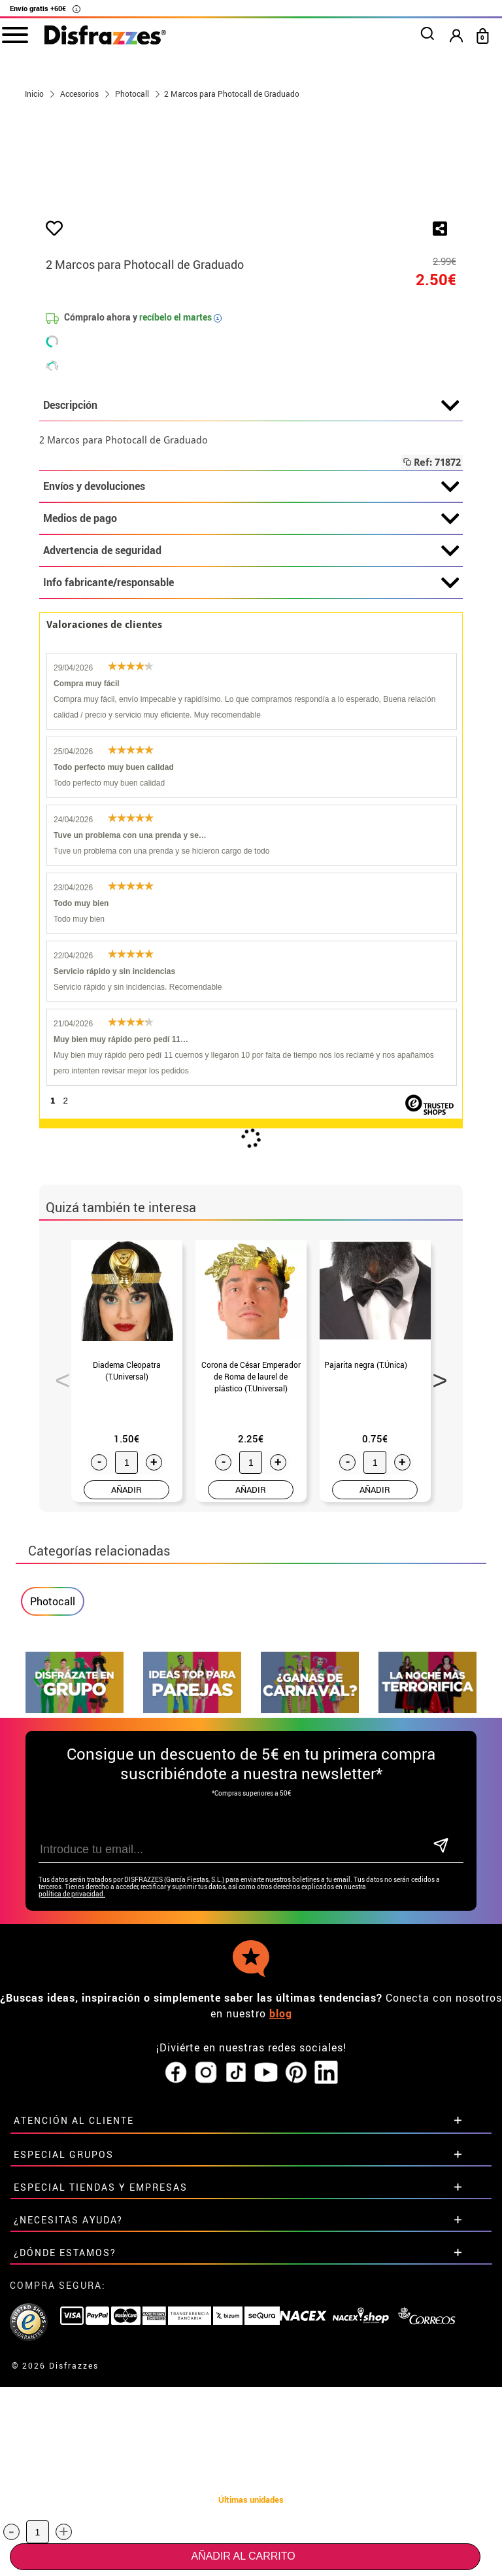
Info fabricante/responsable (251, 806)
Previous (58, 1599)
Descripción (251, 629)
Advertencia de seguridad (251, 774)
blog (280, 2237)
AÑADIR (126, 1713)
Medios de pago (251, 742)
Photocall (52, 1825)
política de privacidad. (72, 2117)
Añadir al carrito (243, 2556)
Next (435, 1599)
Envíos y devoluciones (251, 710)
